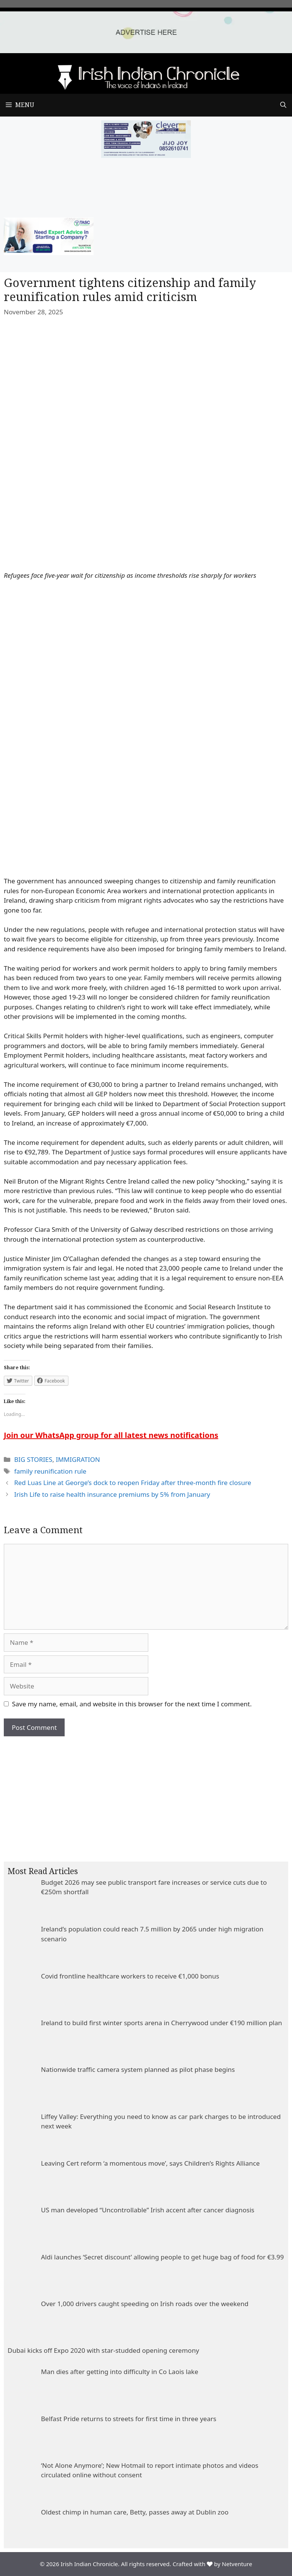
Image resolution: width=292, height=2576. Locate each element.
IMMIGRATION (78, 1459)
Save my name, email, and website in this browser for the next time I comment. (132, 1703)
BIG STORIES (33, 1459)
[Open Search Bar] (283, 105)
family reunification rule (50, 1471)
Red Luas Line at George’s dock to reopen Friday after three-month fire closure (132, 1482)
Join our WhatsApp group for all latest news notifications (111, 1435)
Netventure (237, 2564)
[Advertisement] (146, 1793)
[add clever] (146, 155)
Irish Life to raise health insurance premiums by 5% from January (112, 1494)
